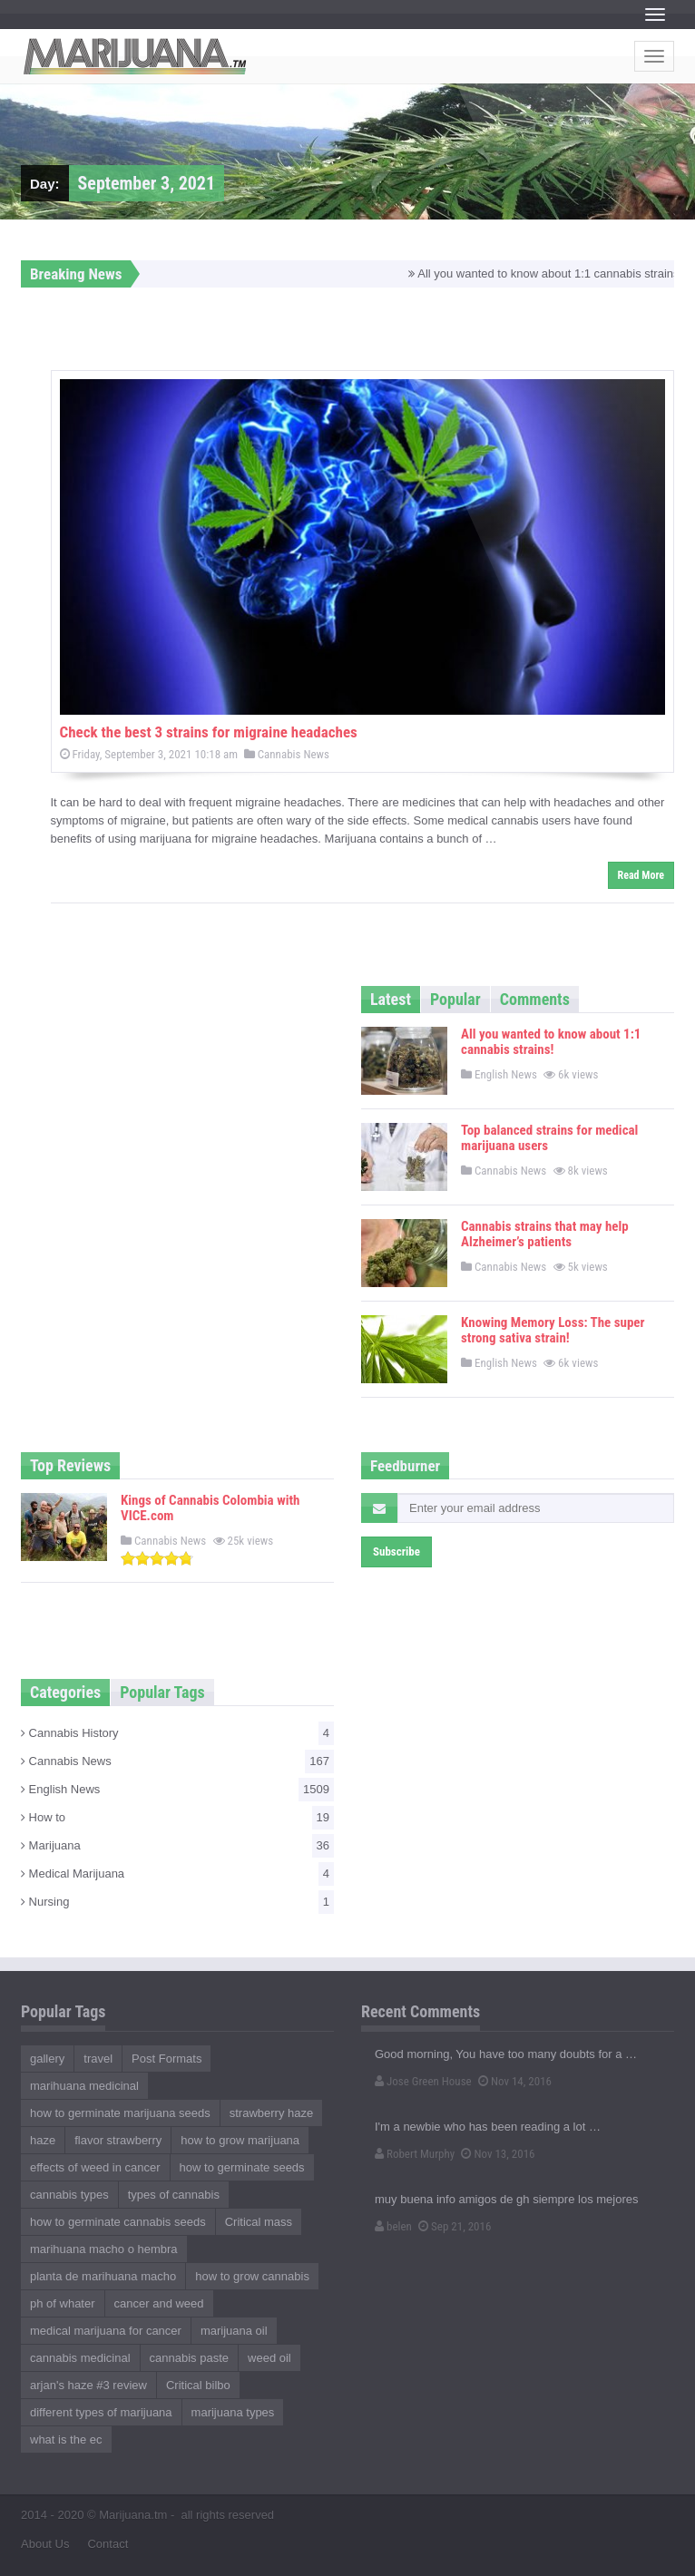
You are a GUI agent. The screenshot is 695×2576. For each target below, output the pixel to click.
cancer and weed (159, 2303)
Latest (390, 999)
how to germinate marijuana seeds (120, 2113)
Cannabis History (177, 1733)
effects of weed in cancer (95, 2167)
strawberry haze (271, 2113)
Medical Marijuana (177, 1874)
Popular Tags (162, 1692)
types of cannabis (174, 2194)
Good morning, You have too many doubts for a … (506, 2054)
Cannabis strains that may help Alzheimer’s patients (545, 1234)
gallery (47, 2058)
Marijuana (177, 1846)
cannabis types (69, 2194)
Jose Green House (423, 2081)
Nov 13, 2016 (497, 2154)
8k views (582, 1170)
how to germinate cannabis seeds (118, 2222)
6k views (572, 1074)
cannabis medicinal (80, 2358)
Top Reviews (70, 1465)
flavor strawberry (118, 2140)
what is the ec (66, 2439)
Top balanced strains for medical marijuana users (549, 1138)
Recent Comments (420, 2011)
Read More (641, 875)
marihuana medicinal (84, 2086)
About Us (45, 2544)
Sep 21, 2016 (454, 2226)
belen (393, 2226)
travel (98, 2058)
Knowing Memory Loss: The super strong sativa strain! (553, 1330)
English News (499, 1074)
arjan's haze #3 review (88, 2385)
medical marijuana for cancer (105, 2330)
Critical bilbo (198, 2385)
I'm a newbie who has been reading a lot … (488, 2126)
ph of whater (62, 2303)
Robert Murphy (415, 2154)
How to (177, 1818)
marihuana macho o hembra (104, 2249)
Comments (535, 999)
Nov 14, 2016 (515, 2081)
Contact (107, 2544)
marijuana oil (234, 2330)
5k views (582, 1267)
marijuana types (233, 2412)
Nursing (177, 1902)
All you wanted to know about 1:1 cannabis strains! (551, 1042)
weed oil (269, 2358)
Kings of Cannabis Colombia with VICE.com (210, 1508)
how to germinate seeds (242, 2167)
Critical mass (258, 2222)
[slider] (157, 1558)
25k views (245, 1541)
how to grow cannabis (252, 2276)
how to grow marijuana (240, 2140)
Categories (65, 1692)
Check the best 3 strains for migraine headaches (208, 732)
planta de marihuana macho (103, 2276)
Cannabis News (286, 754)
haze (42, 2140)
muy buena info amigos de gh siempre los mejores (506, 2199)
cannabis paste (189, 2358)
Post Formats (166, 2058)
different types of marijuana (101, 2412)
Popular (455, 999)
